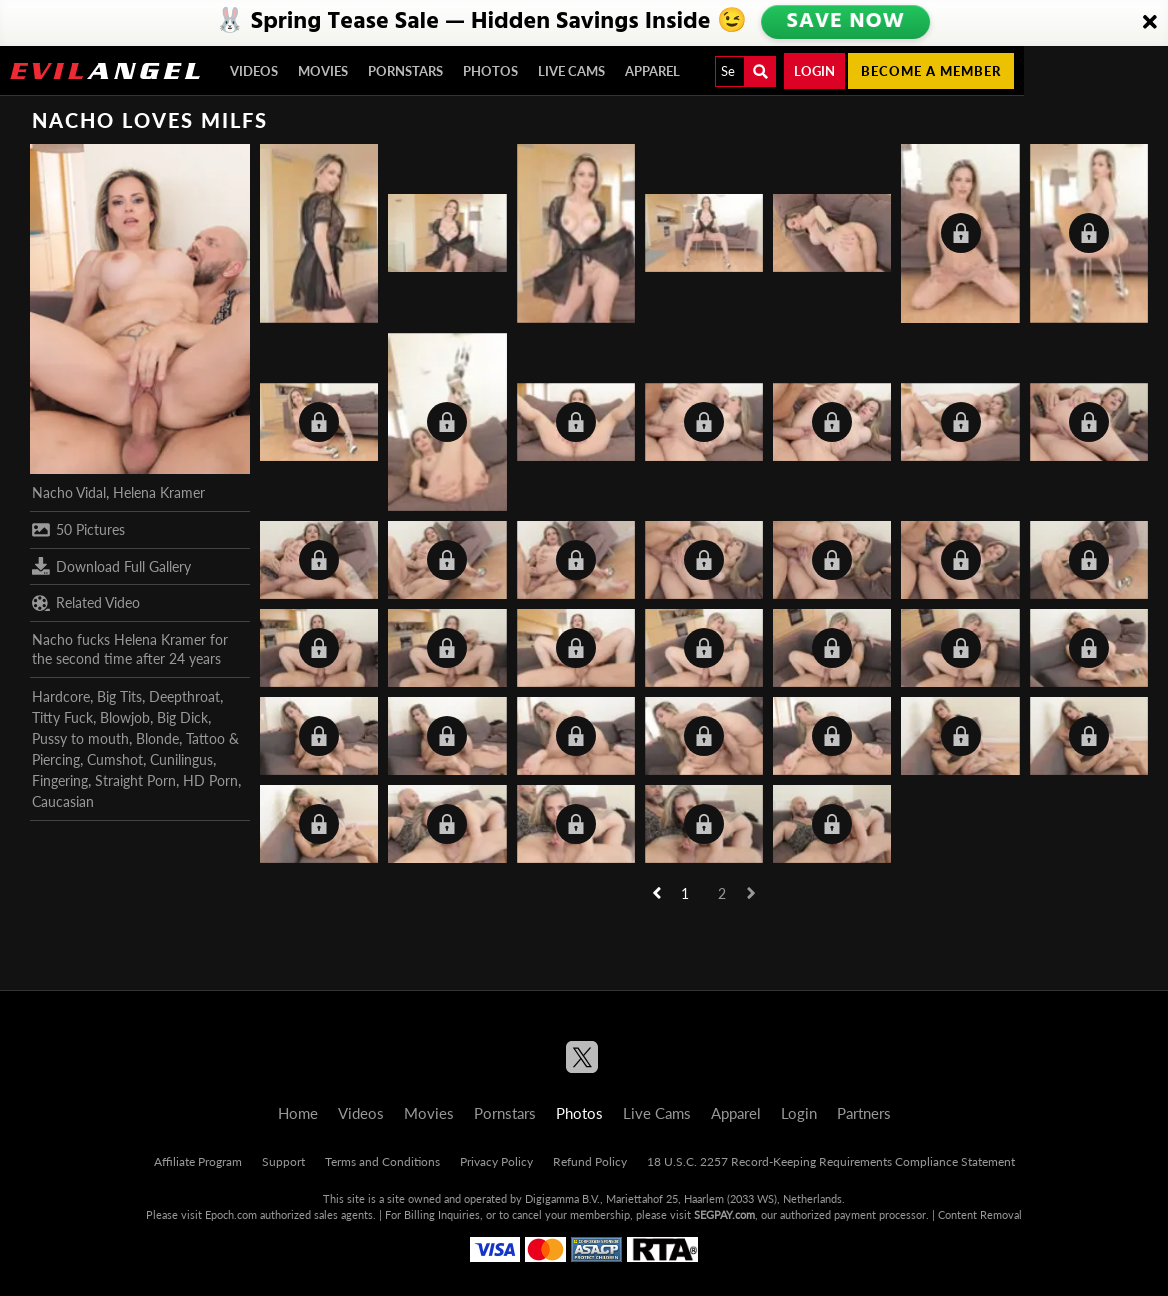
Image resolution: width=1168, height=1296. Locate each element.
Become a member (931, 71)
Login (814, 71)
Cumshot (115, 759)
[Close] (1150, 23)
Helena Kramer (159, 492)
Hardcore (61, 696)
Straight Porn (135, 780)
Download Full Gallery (111, 566)
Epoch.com (231, 1214)
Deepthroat (184, 696)
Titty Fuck (62, 717)
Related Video (86, 603)
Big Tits (119, 696)
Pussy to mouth (80, 738)
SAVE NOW (845, 22)
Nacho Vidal (69, 492)
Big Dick (182, 717)
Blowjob (125, 717)
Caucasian (63, 801)
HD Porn (210, 780)
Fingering (60, 780)
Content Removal (980, 1214)
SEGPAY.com (724, 1214)
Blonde (157, 738)
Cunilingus (181, 759)
